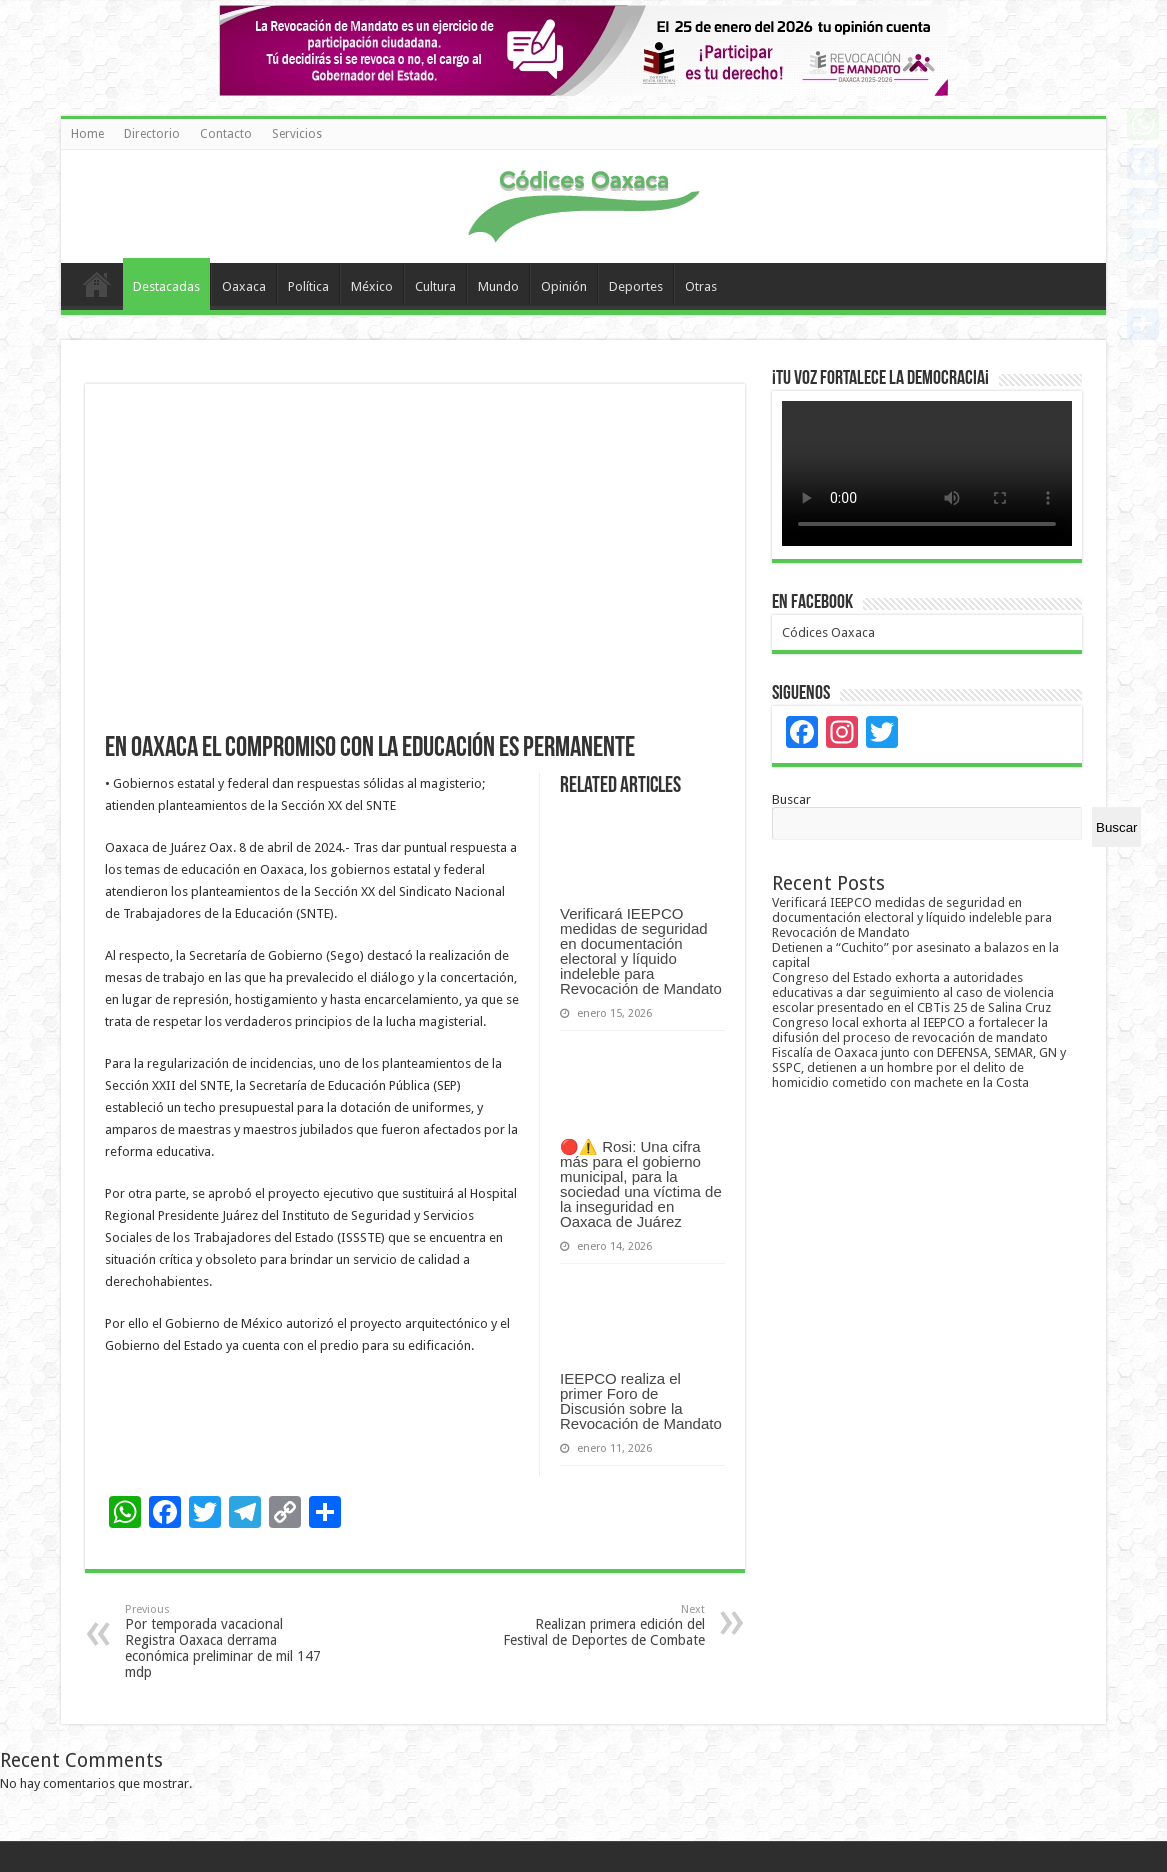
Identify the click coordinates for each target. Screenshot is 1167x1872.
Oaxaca (244, 286)
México (372, 286)
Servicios (297, 134)
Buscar (791, 799)
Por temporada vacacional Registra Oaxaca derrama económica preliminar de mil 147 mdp (227, 1641)
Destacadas (166, 286)
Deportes (636, 286)
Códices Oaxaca (828, 632)
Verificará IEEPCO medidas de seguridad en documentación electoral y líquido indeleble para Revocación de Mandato (641, 951)
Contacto (226, 134)
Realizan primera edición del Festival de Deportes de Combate (602, 1625)
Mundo (498, 286)
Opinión (564, 286)
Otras (701, 286)
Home (87, 134)
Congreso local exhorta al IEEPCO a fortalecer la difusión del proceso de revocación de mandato (910, 1030)
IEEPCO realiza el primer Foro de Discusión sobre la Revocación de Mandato (641, 1401)
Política (308, 286)
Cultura (435, 286)
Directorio (152, 134)
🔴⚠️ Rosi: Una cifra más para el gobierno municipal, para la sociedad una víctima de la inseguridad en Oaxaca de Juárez (641, 1184)
